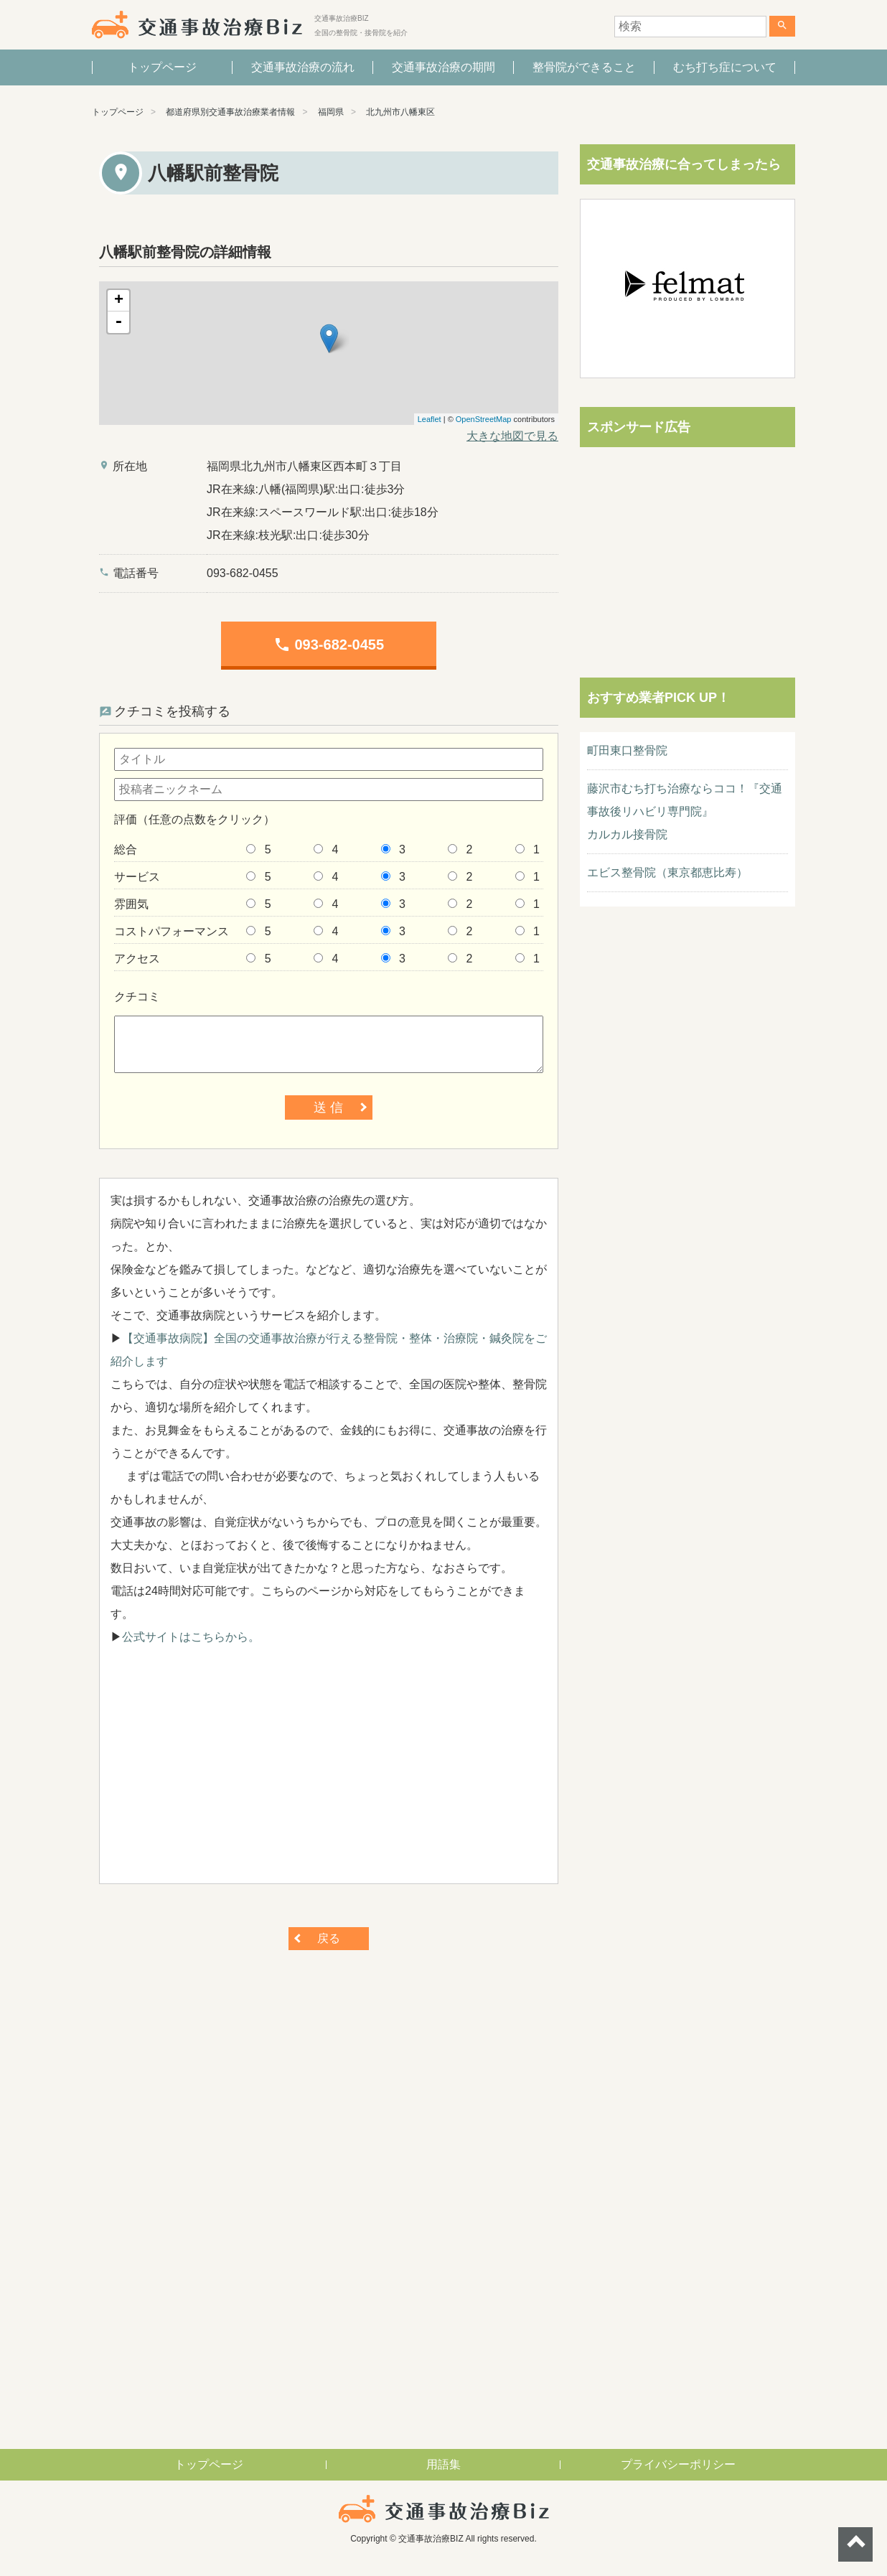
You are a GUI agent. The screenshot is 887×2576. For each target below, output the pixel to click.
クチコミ (137, 996)
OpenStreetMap (484, 419)
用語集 (443, 2464)
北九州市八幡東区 (400, 112)
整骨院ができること (584, 67)
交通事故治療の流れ (303, 67)
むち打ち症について (724, 67)
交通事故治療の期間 (443, 67)
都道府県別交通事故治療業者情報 (230, 112)
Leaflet (429, 419)
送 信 (328, 1107)
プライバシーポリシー (678, 2464)
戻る (328, 1938)
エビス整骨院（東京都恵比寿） (667, 872)
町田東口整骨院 (627, 750)
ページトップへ (855, 2544)
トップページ (162, 67)
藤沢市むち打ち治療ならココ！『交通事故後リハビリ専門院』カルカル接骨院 (684, 811)
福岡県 (331, 112)
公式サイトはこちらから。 (191, 1637)
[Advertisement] (329, 1772)
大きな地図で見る (512, 436)
